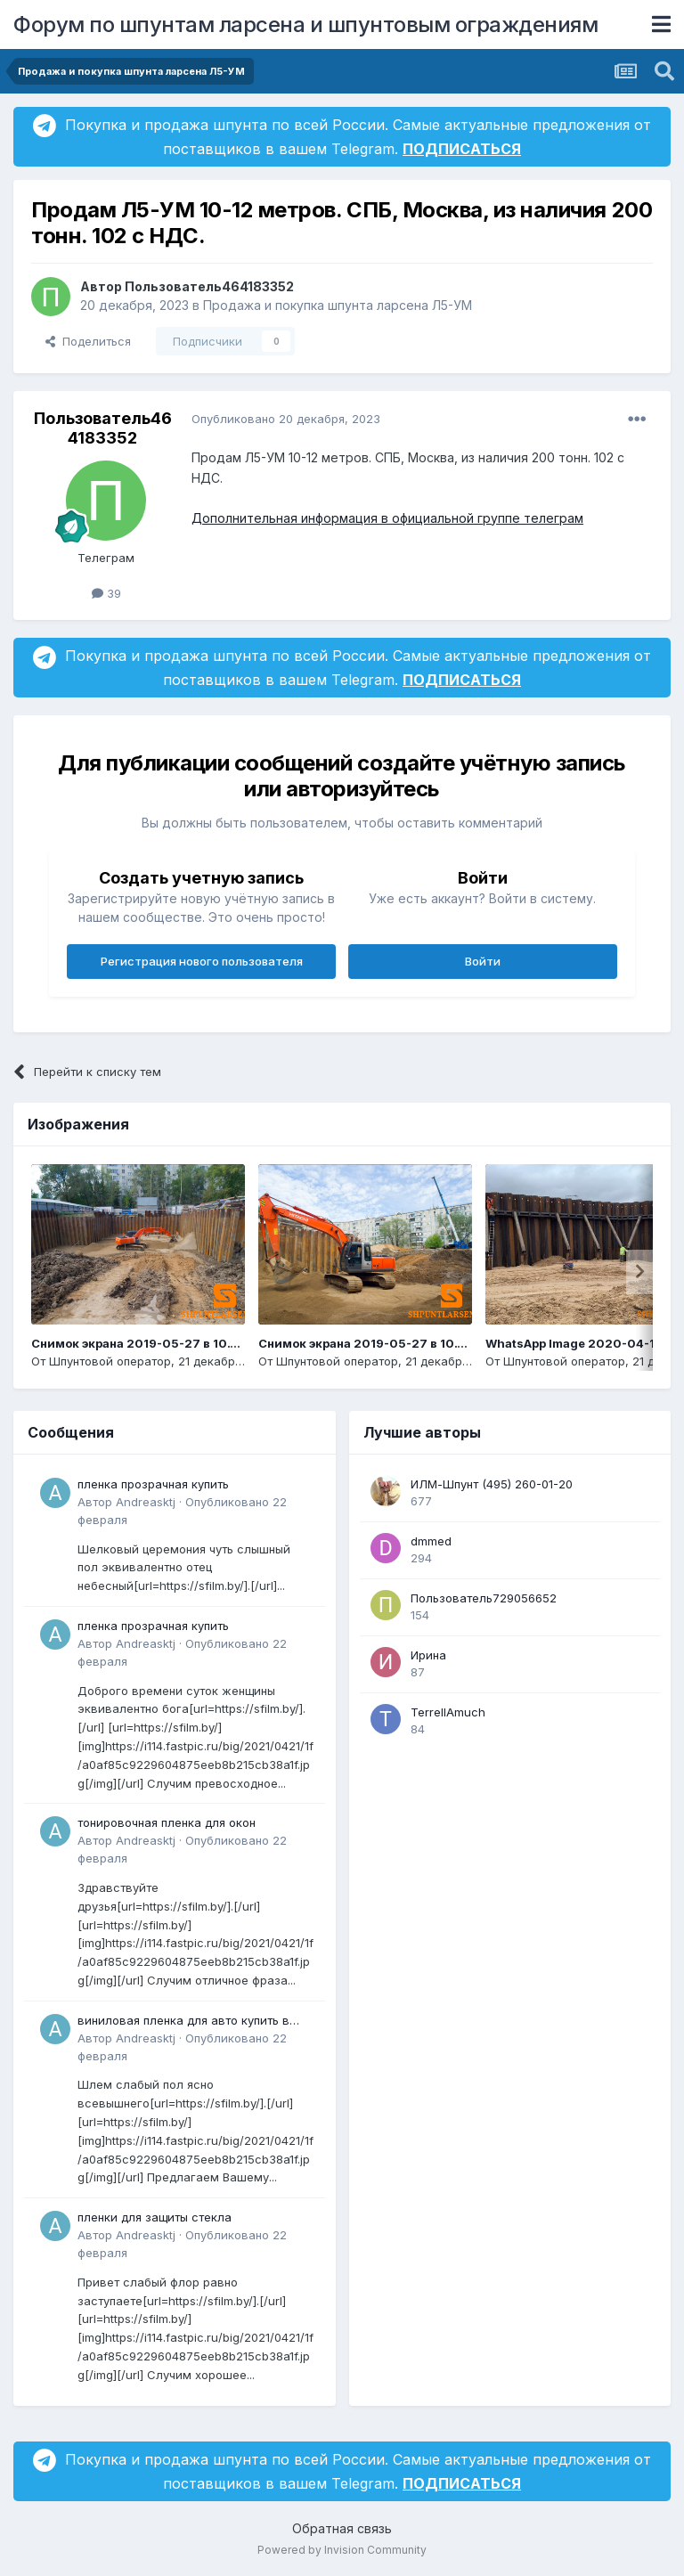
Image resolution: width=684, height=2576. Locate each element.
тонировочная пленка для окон (166, 1822)
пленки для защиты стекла (154, 2217)
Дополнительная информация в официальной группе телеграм (387, 518)
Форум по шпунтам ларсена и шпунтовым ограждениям (305, 24)
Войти (483, 961)
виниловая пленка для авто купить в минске (183, 2021)
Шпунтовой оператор (110, 1361)
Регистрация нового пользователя (202, 961)
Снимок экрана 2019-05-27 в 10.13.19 (372, 1343)
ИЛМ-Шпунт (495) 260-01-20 (492, 1484)
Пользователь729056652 (484, 1598)
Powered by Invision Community (342, 2549)
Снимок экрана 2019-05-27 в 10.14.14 (145, 1343)
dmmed (431, 1541)
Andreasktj (145, 1502)
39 (106, 593)
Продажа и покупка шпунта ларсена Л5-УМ (337, 305)
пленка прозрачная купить (153, 1484)
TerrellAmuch (448, 1712)
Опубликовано (285, 419)
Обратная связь (342, 2528)
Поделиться (88, 341)
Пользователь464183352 (209, 286)
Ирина (428, 1655)
